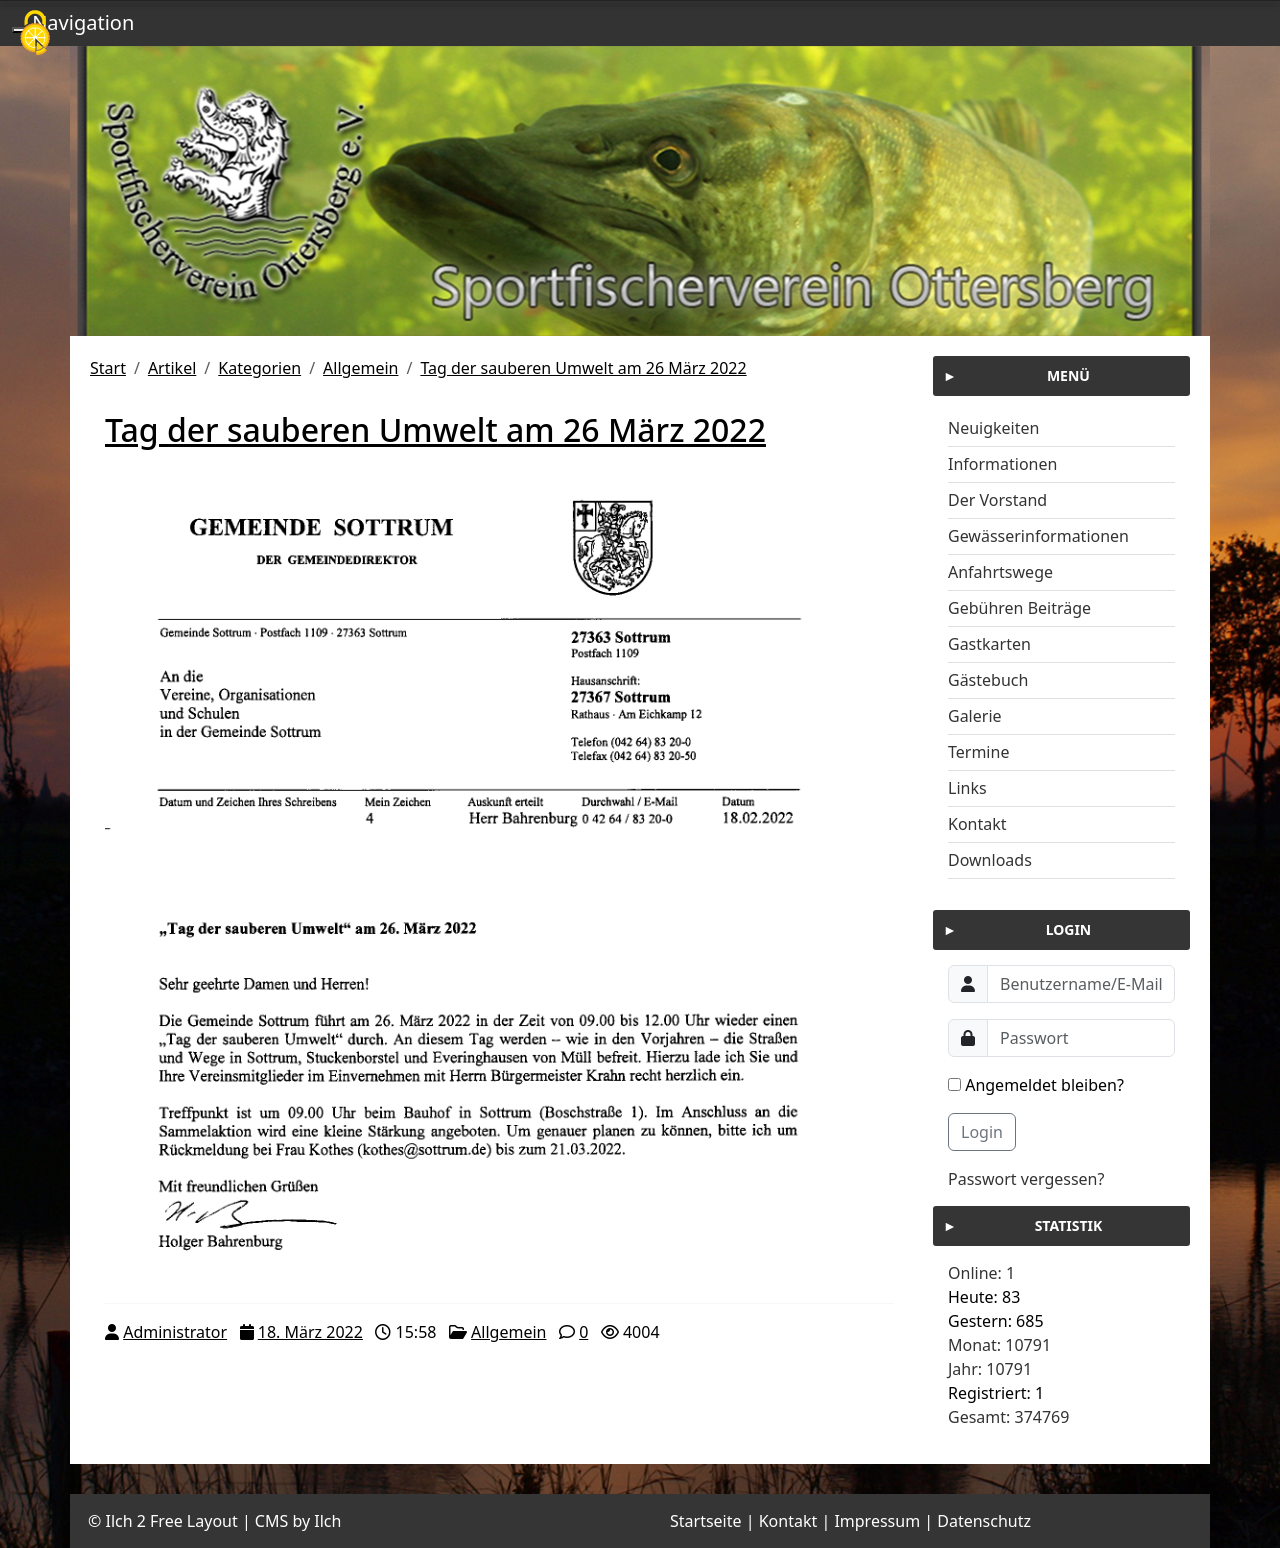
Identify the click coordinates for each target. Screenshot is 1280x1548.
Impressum (877, 1521)
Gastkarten (989, 644)
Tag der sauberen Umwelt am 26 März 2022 (583, 368)
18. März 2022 (310, 1332)
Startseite (706, 1521)
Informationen (1002, 464)
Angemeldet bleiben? (1036, 1085)
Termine (978, 752)
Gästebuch (988, 680)
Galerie (975, 716)
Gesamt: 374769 (1008, 1417)
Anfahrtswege (1000, 572)
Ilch (327, 1521)
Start (108, 368)
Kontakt (977, 824)
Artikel (172, 368)
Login (982, 1132)
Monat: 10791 (999, 1345)
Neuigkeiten (993, 428)
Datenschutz (984, 1521)
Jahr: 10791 (990, 1369)
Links (967, 788)
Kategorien (259, 368)
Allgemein (360, 368)
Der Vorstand (997, 500)
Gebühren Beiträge (1019, 608)
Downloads (990, 860)
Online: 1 (981, 1273)
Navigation (83, 22)
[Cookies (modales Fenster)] (35, 34)
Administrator (175, 1332)
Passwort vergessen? (1026, 1179)
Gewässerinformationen (1038, 536)
